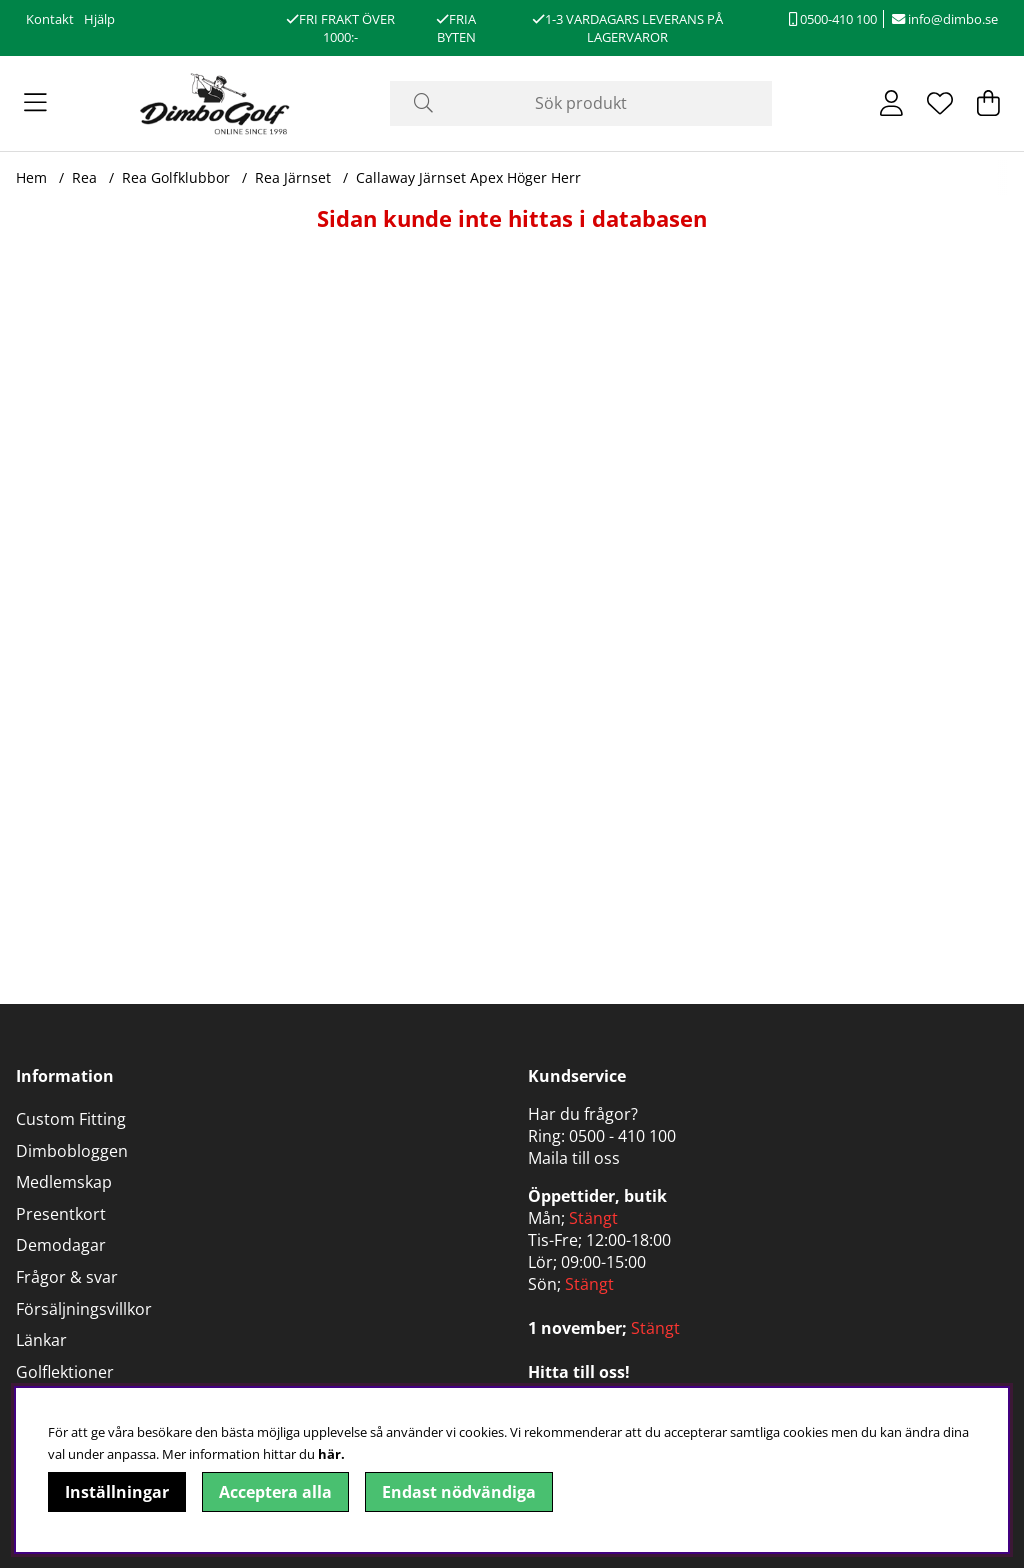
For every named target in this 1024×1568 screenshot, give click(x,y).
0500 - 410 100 (622, 1136)
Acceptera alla (275, 1492)
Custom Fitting (71, 1119)
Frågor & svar (67, 1277)
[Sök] (580, 103)
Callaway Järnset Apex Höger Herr (468, 177)
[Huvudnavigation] (35, 103)
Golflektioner (65, 1372)
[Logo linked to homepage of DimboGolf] (215, 103)
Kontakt (50, 19)
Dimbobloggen (72, 1151)
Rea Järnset (293, 177)
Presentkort (61, 1214)
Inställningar (117, 1492)
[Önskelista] (940, 103)
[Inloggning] (891, 103)
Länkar (41, 1340)
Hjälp (99, 19)
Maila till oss (574, 1158)
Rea (84, 177)
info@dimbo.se (945, 19)
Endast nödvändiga (459, 1492)
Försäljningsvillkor (84, 1309)
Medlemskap (64, 1182)
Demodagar (61, 1245)
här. (331, 1454)
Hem (31, 177)
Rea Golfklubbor (176, 177)
